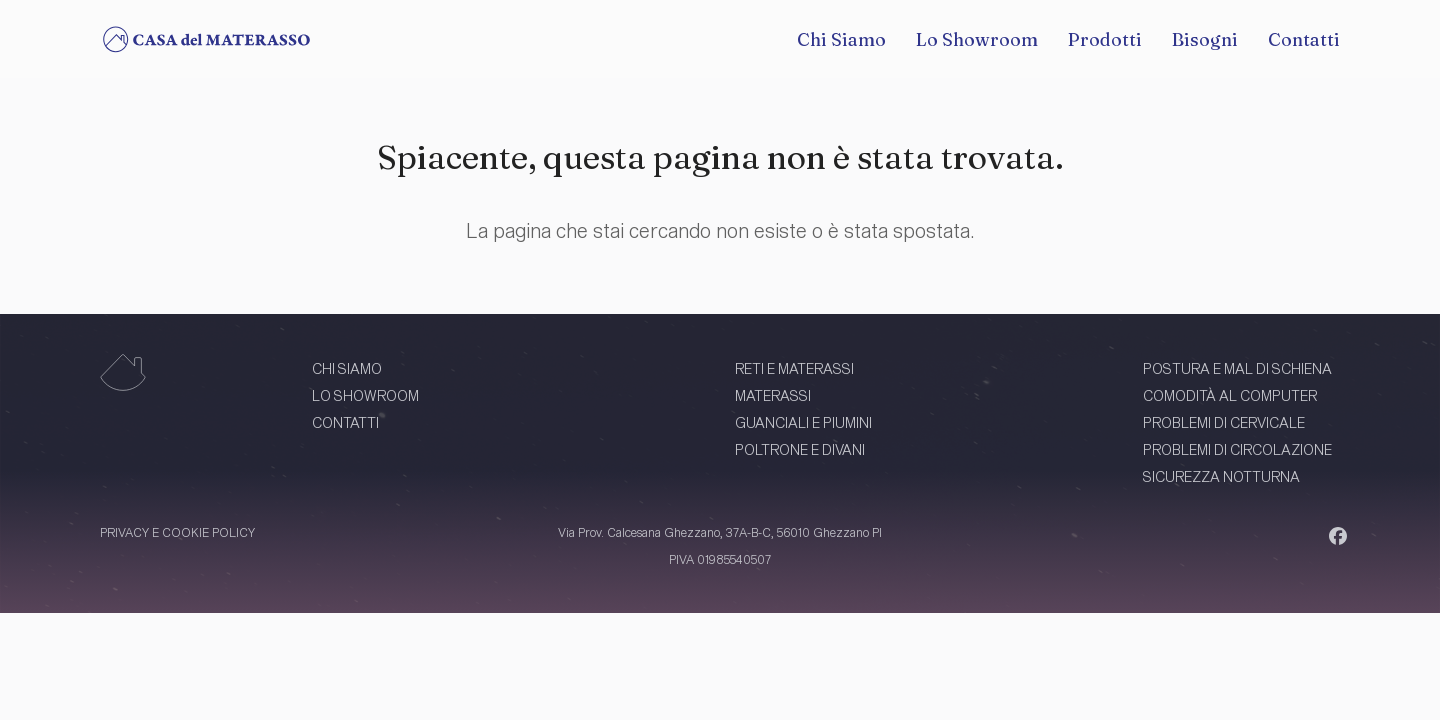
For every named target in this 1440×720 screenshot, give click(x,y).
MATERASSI (773, 395)
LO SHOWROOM (365, 395)
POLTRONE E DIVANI (800, 449)
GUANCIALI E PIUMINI (803, 422)
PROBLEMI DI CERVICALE (1224, 422)
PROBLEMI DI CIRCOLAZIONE (1237, 449)
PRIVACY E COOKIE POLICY (177, 532)
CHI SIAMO (347, 368)
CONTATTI (345, 422)
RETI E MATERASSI (794, 368)
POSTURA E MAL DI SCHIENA (1237, 368)
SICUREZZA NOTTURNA (1221, 476)
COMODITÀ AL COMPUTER (1230, 395)
